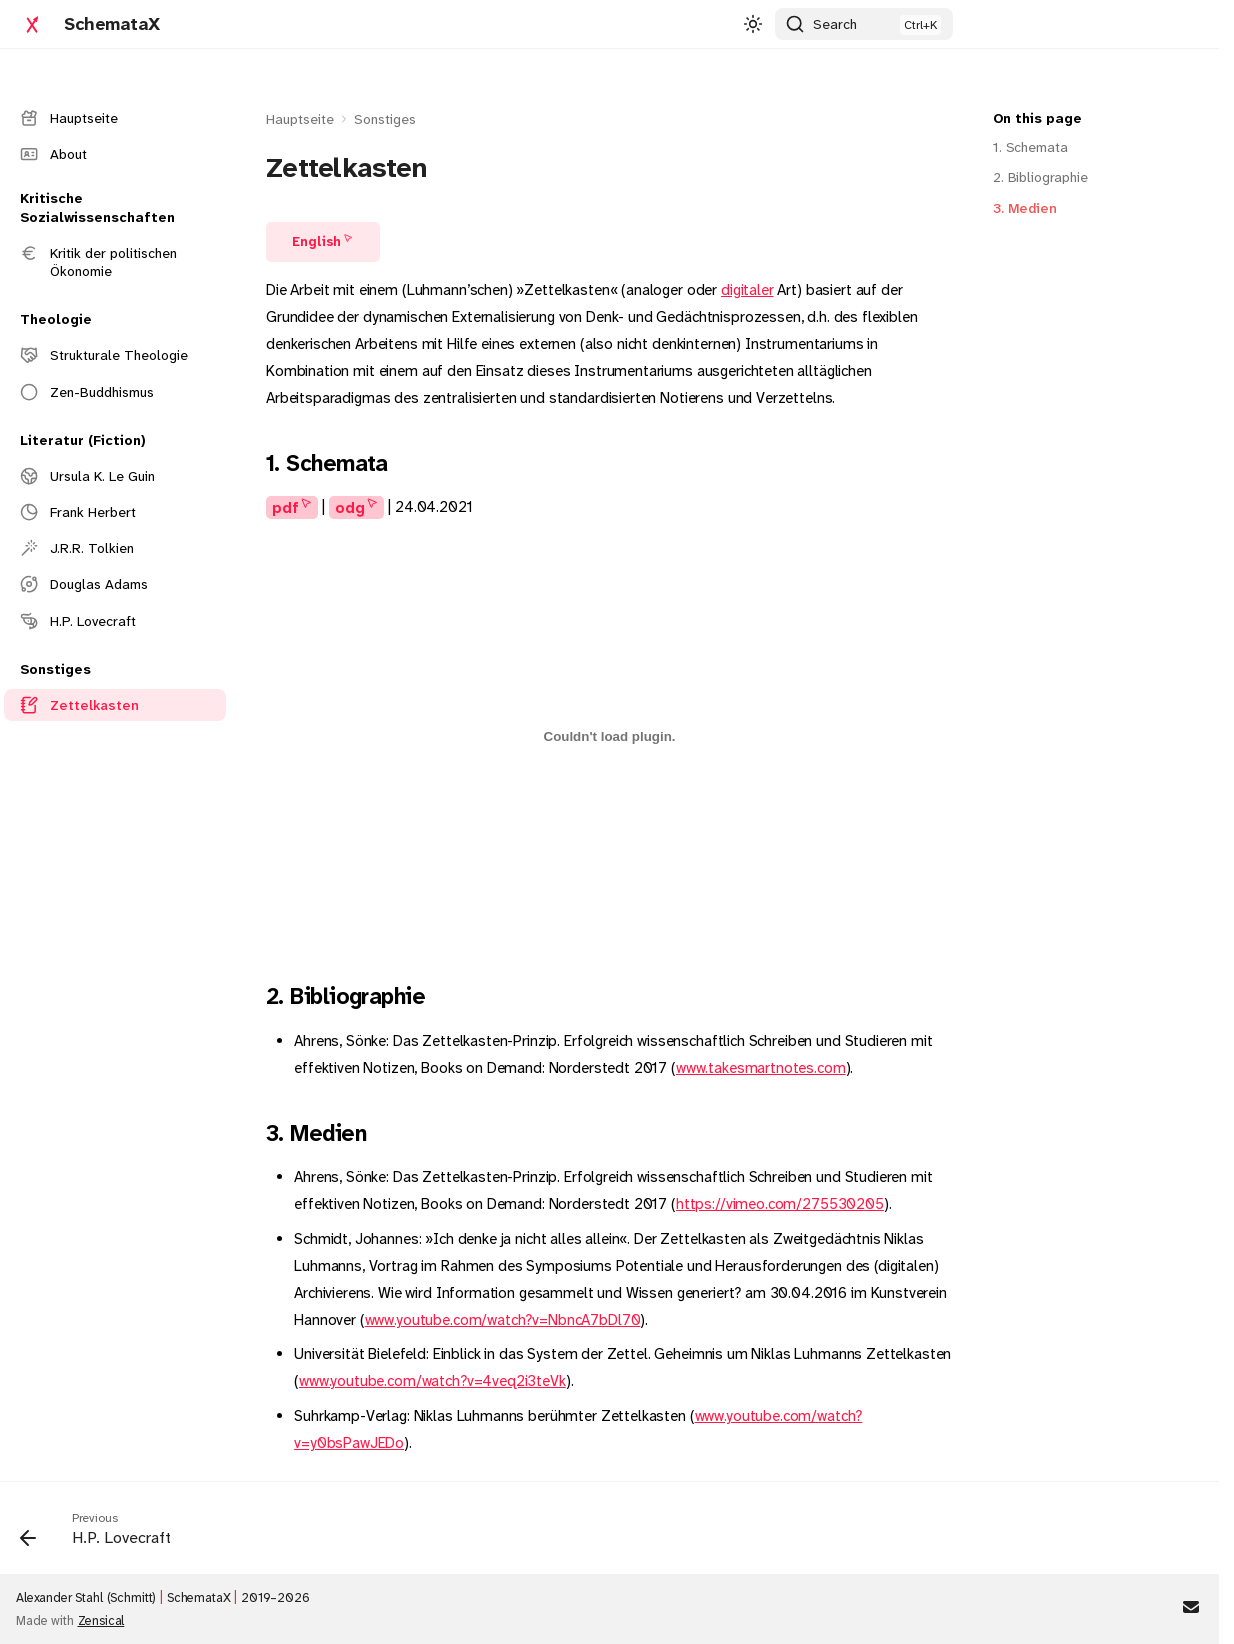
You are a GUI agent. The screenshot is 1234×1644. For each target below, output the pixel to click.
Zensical (101, 1620)
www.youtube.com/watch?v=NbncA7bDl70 (503, 1320)
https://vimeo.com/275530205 (780, 1204)
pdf (285, 507)
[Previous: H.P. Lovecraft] (102, 1534)
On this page (1037, 118)
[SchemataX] (32, 24)
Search (835, 24)
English (316, 241)
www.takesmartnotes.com (761, 1068)
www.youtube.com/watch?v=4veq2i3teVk (432, 1381)
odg (350, 507)
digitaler (747, 290)
